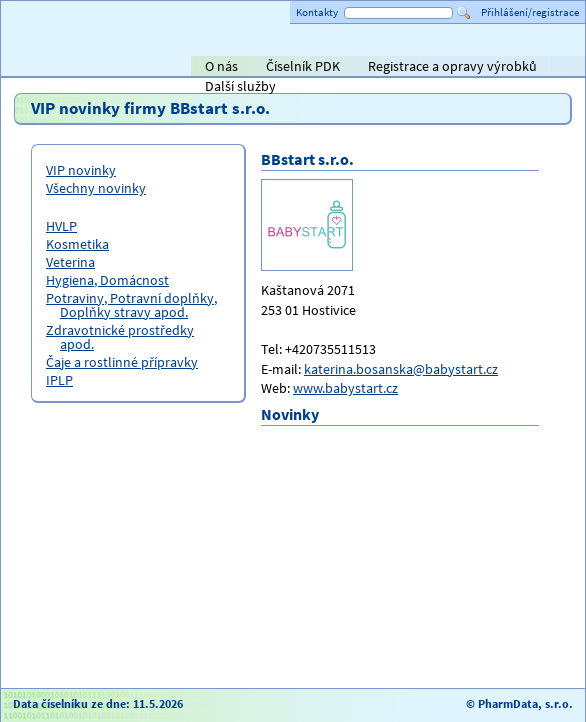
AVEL (255, 68)
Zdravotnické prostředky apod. (120, 337)
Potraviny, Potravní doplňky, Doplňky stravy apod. (131, 305)
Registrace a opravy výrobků (452, 66)
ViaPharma (435, 68)
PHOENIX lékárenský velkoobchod (547, 68)
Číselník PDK (303, 66)
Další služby (240, 86)
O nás (221, 66)
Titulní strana (49, 66)
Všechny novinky (96, 188)
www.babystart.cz (345, 388)
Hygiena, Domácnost (107, 280)
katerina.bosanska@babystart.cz (401, 369)
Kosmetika (77, 244)
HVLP (61, 226)
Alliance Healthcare (354, 68)
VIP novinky (81, 170)
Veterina (70, 262)
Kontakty (317, 12)
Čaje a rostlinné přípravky (122, 362)
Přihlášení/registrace (530, 12)
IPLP (59, 380)
